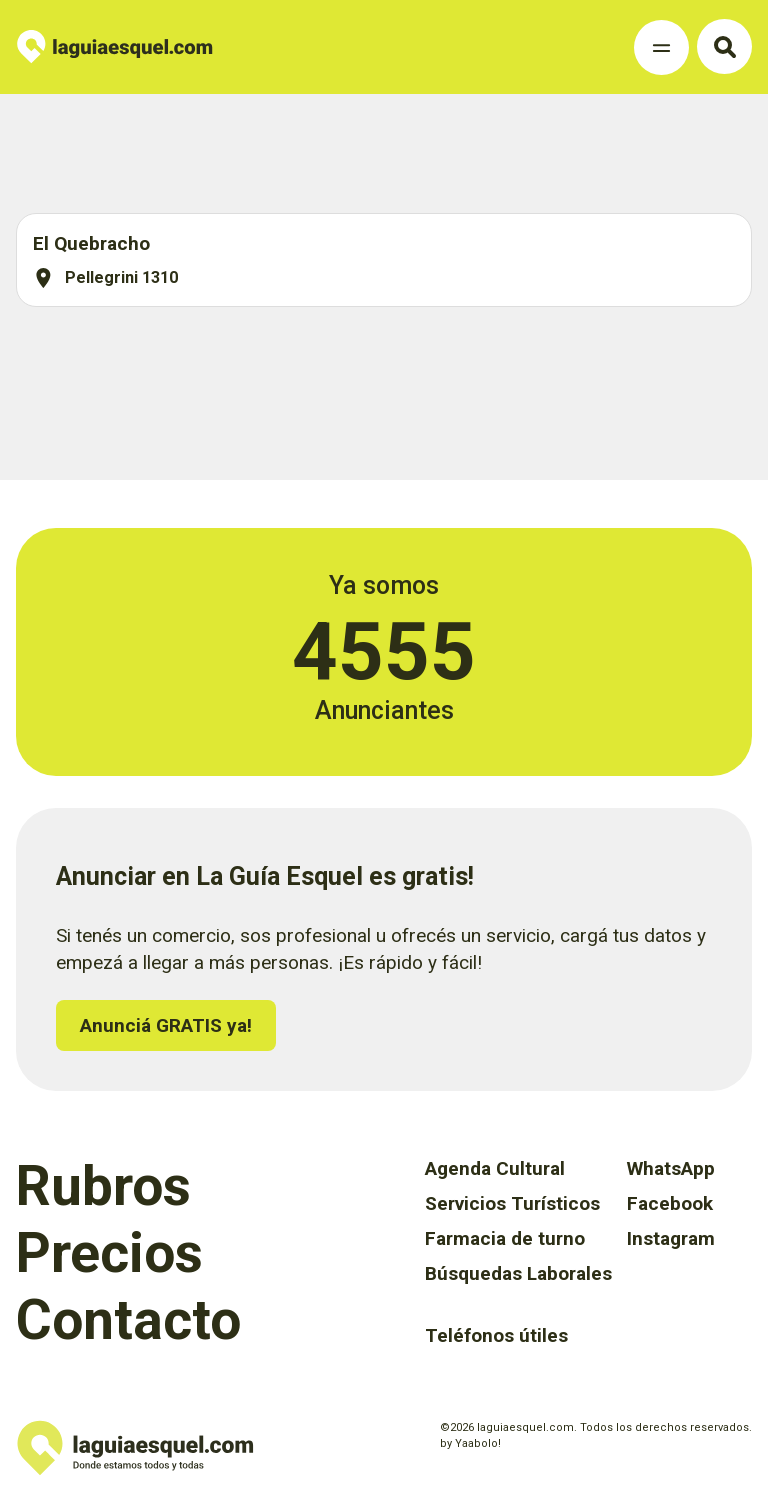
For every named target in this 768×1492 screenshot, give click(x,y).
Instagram (671, 1238)
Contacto (128, 1320)
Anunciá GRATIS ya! (166, 1025)
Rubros (103, 1186)
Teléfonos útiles (496, 1335)
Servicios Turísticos (512, 1203)
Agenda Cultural (495, 1168)
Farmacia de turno (505, 1238)
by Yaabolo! (470, 1443)
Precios (109, 1253)
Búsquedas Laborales (518, 1273)
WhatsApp (671, 1168)
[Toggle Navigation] (661, 47)
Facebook (670, 1203)
